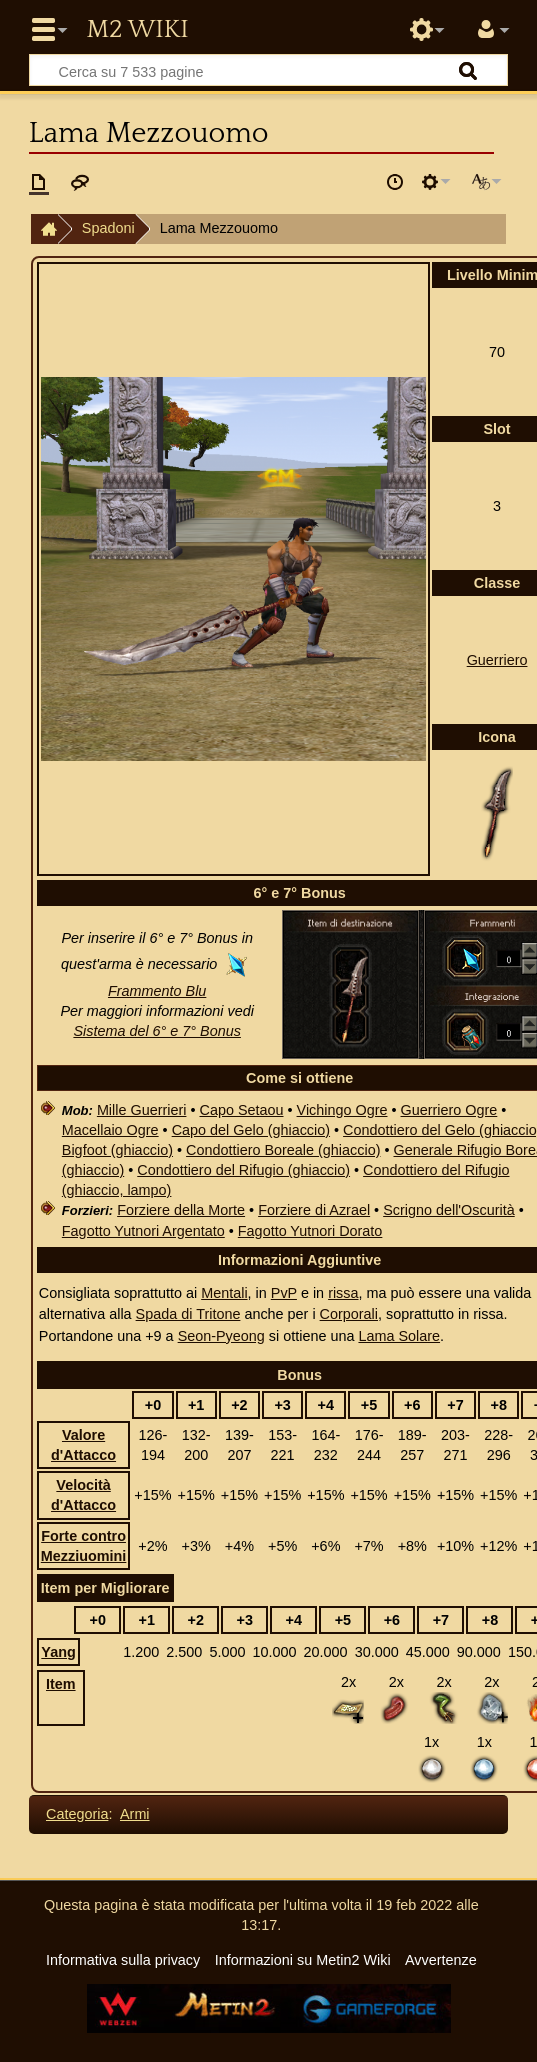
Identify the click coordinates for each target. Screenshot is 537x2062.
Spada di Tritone (188, 1314)
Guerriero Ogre (449, 1110)
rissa (343, 1293)
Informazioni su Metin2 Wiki (303, 1960)
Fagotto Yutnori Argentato (143, 1231)
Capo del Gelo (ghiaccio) (251, 1130)
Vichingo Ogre (342, 1110)
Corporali (349, 1314)
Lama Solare (399, 1336)
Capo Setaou (241, 1110)
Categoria (77, 1814)
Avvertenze (441, 1960)
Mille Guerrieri (142, 1110)
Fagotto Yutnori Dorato (310, 1231)
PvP (284, 1293)
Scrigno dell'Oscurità (449, 1210)
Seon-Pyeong (221, 1336)
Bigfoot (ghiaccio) (117, 1150)
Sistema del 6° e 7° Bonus (157, 1031)
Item (61, 1684)
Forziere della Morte (181, 1210)
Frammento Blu (157, 991)
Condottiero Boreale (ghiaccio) (283, 1150)
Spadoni (108, 228)
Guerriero (497, 660)
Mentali (224, 1293)
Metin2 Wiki (137, 30)
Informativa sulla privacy (123, 1960)
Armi (135, 1814)
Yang (58, 1652)
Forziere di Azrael (314, 1210)
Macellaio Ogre (110, 1130)
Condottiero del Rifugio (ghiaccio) (243, 1170)
